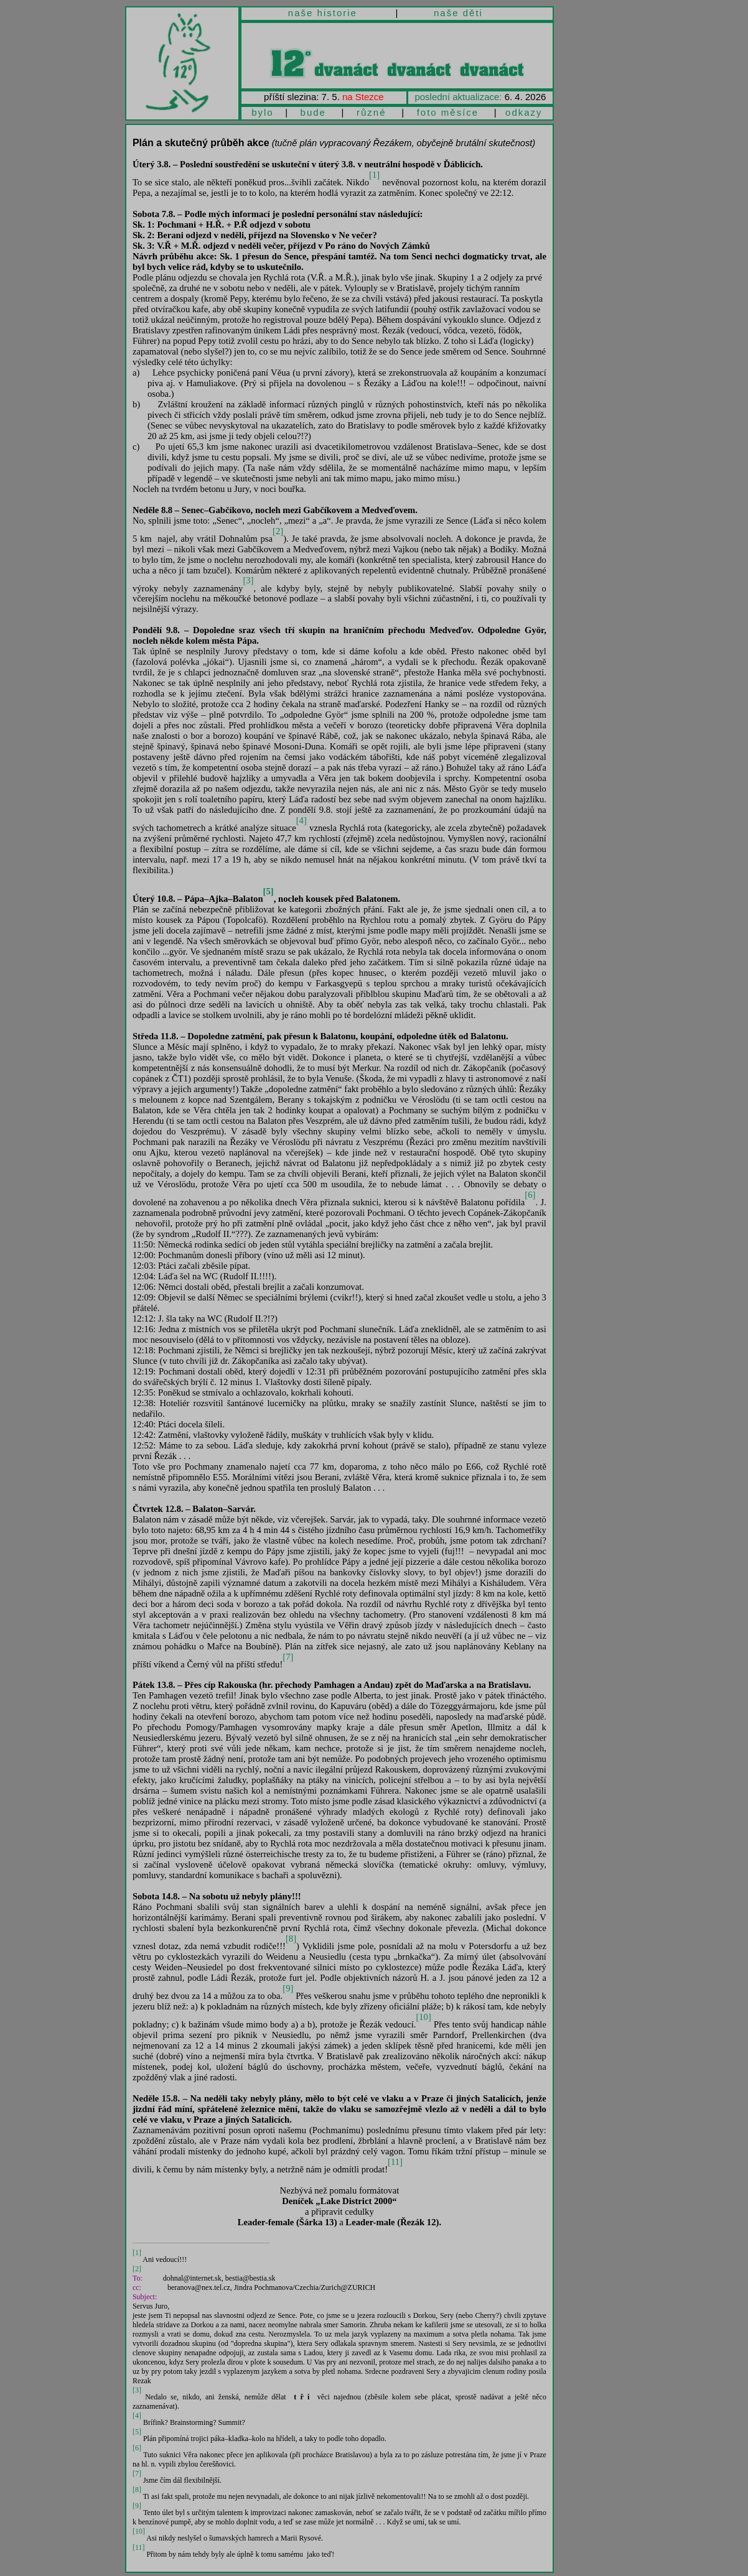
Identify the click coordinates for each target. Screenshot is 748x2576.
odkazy (524, 112)
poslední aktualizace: (458, 96)
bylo (262, 112)
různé (371, 112)
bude (313, 112)
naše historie (322, 12)
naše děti (458, 12)
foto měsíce (448, 112)
